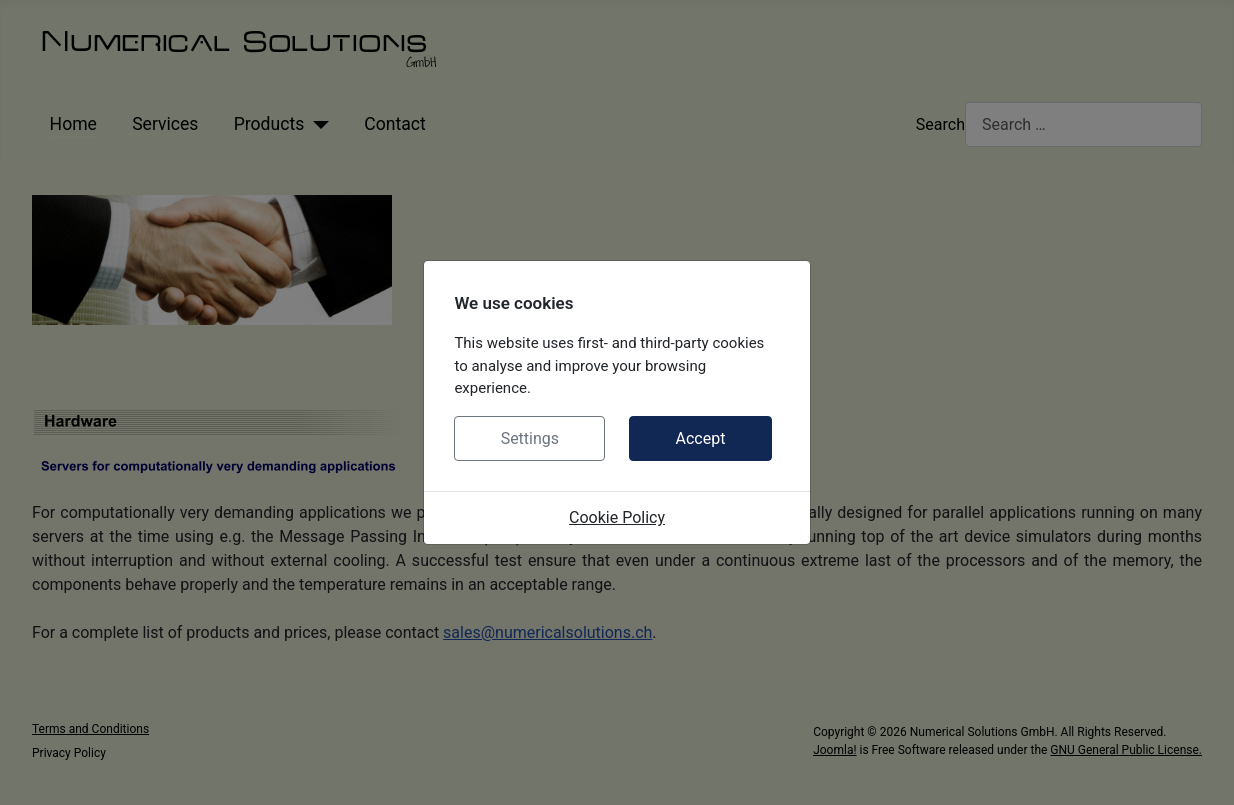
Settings (530, 438)
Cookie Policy (617, 517)
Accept (700, 438)
